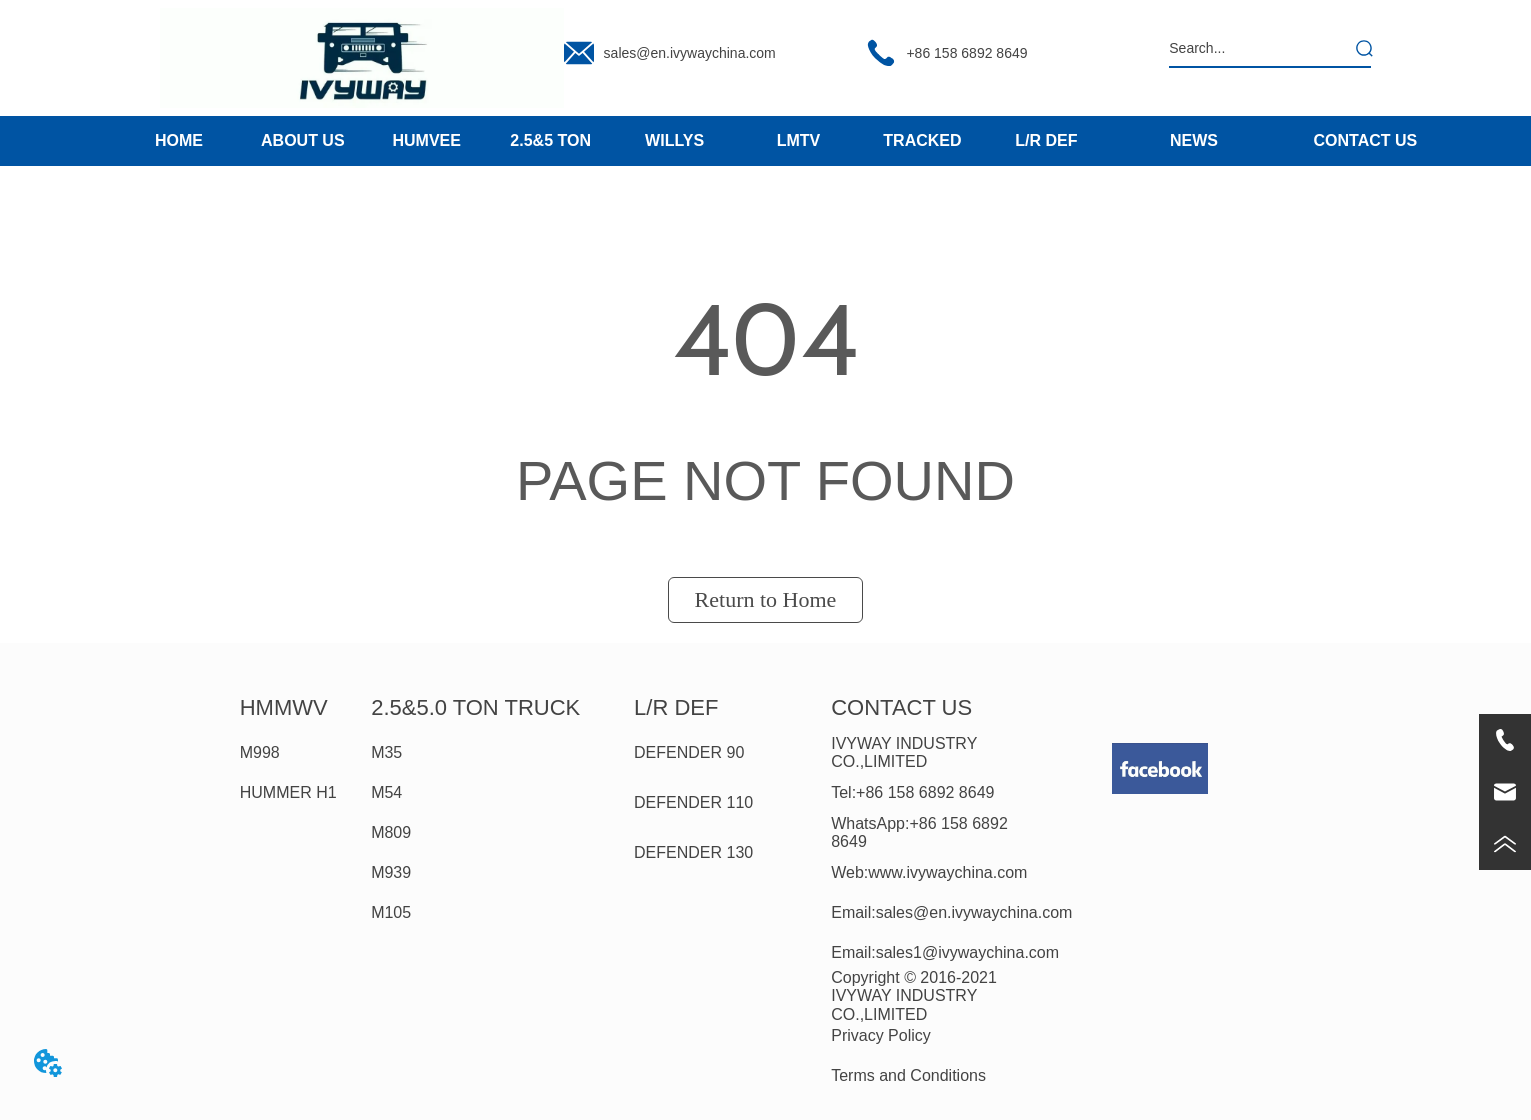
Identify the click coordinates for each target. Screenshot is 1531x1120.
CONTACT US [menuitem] (1366, 140)
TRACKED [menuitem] (922, 140)
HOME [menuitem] (179, 140)
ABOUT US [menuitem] (303, 140)
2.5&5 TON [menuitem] (550, 140)
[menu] (612, 141)
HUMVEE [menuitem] (427, 140)
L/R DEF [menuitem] (1046, 140)
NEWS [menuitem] (1194, 140)
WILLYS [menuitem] (674, 140)
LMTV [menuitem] (799, 140)
